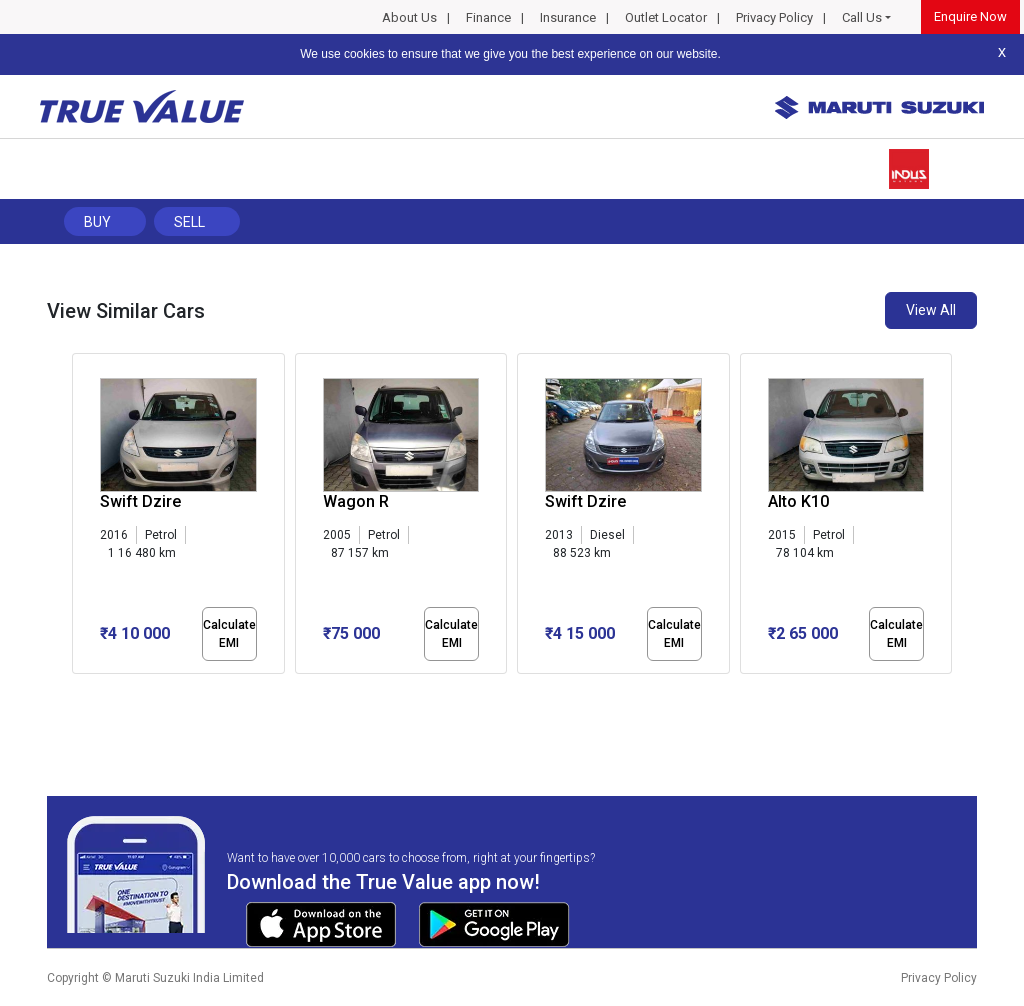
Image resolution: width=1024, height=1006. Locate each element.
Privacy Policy (774, 17)
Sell (189, 222)
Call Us (862, 17)
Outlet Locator (666, 17)
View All (931, 310)
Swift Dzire (140, 501)
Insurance (568, 17)
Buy (97, 222)
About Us (409, 17)
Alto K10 (798, 501)
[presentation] (82, 518)
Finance (488, 17)
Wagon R (356, 501)
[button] (78, 691)
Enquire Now (970, 16)
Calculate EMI (229, 634)
